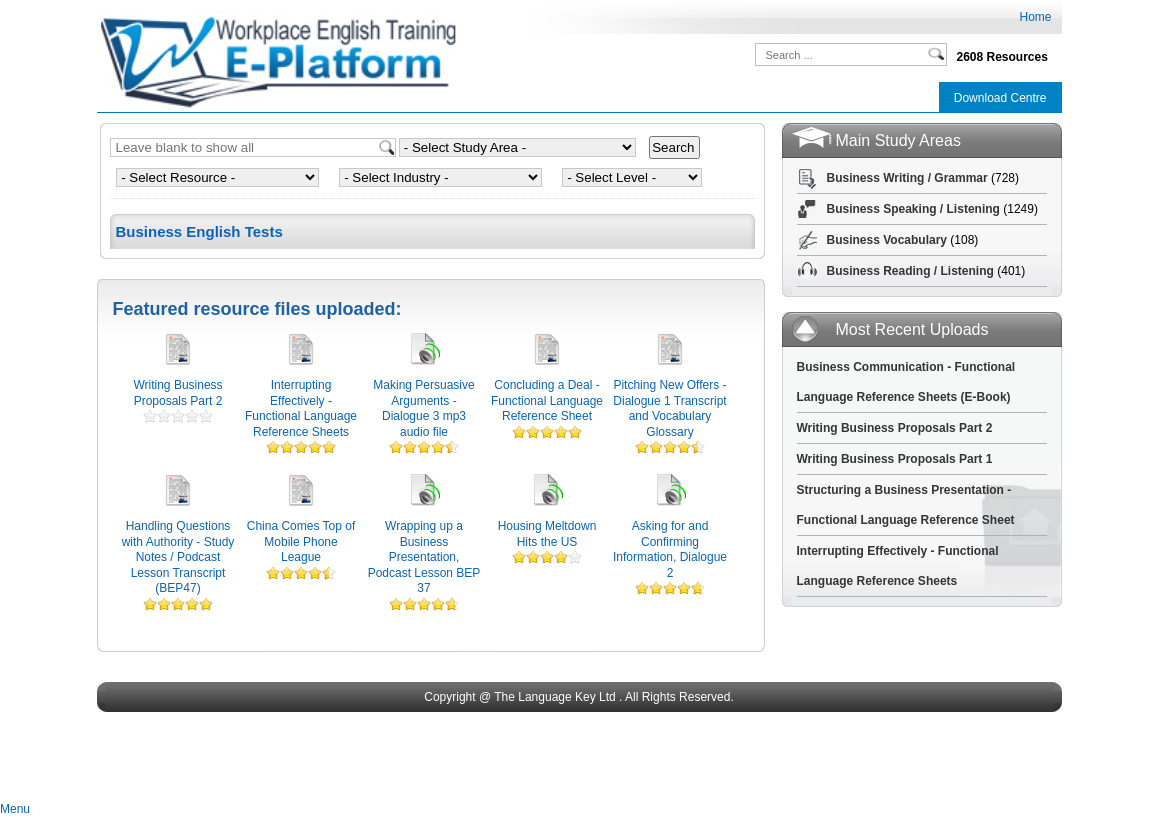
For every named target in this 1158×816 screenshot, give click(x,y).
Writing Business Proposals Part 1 (895, 459)
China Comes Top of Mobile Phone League (301, 541)
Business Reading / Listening (910, 271)
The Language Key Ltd (554, 697)
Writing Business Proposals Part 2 (177, 393)
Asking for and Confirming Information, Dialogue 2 (670, 549)
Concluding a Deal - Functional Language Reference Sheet (547, 400)
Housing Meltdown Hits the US (547, 534)
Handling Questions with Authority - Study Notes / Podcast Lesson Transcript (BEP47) (178, 557)
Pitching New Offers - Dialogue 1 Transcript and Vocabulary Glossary (669, 408)
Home (1035, 17)
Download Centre (1000, 98)
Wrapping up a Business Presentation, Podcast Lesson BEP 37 (424, 557)
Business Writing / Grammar (907, 178)
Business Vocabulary (887, 240)
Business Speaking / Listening (913, 209)
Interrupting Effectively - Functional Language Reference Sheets (301, 408)
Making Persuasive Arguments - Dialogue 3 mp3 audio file (423, 408)
